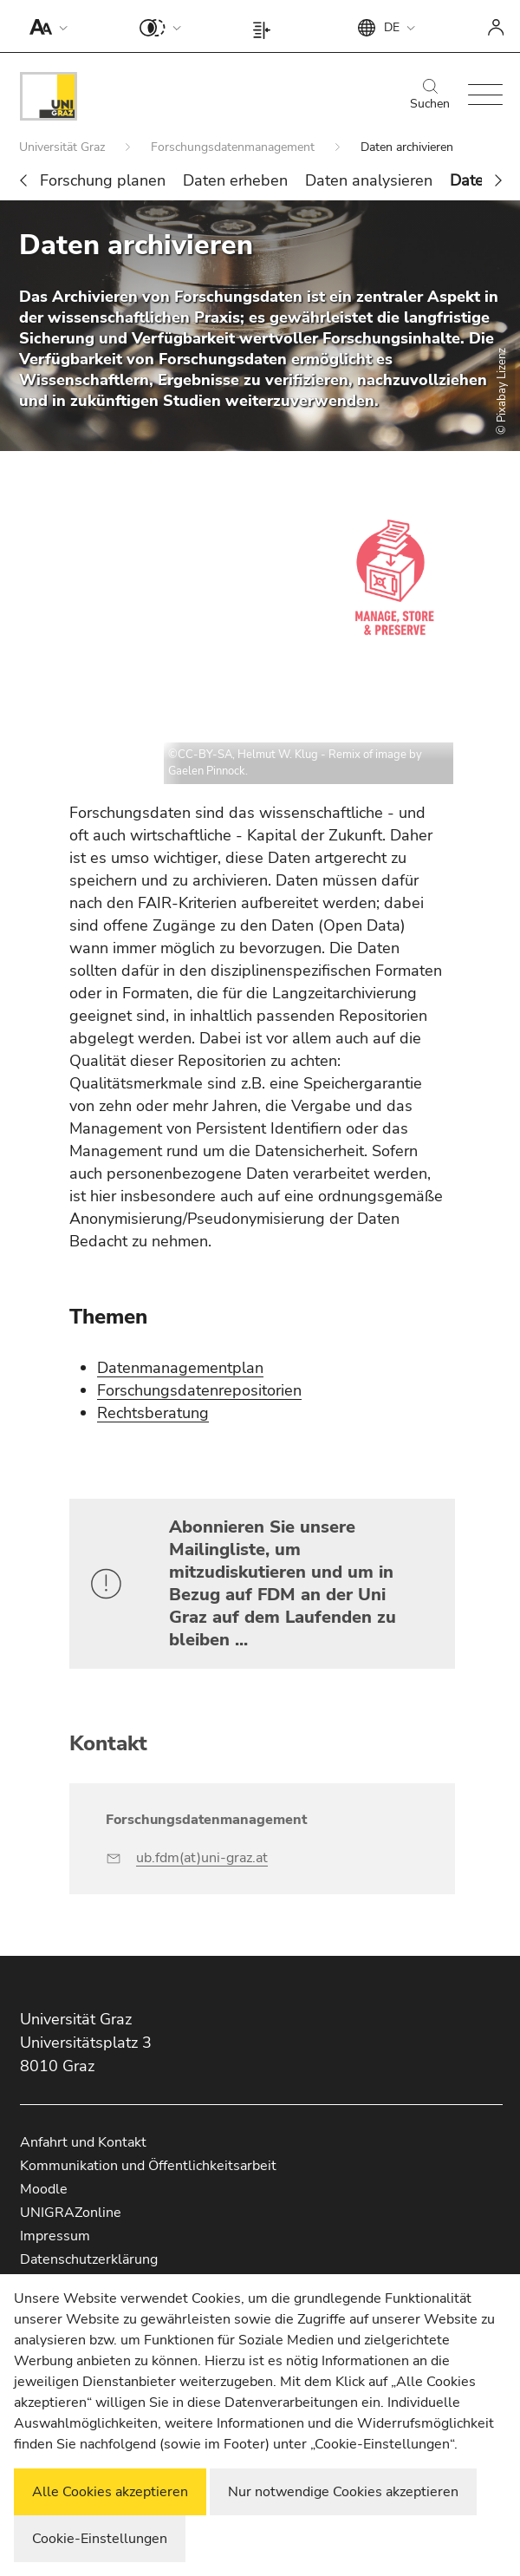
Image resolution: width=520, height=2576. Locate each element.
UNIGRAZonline (70, 2212)
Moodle (44, 2189)
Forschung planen (103, 180)
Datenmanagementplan (180, 1367)
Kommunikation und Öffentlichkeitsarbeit (148, 2165)
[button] (44, 26)
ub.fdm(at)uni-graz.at (202, 1857)
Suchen (430, 95)
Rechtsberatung (153, 1412)
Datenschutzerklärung (89, 2259)
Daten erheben (235, 180)
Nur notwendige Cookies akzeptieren (343, 2491)
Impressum (55, 2236)
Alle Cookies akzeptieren (110, 2491)
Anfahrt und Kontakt (83, 2142)
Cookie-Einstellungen (99, 2538)
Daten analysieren (368, 180)
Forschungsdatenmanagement (234, 147)
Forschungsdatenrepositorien (199, 1390)
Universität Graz (63, 147)
